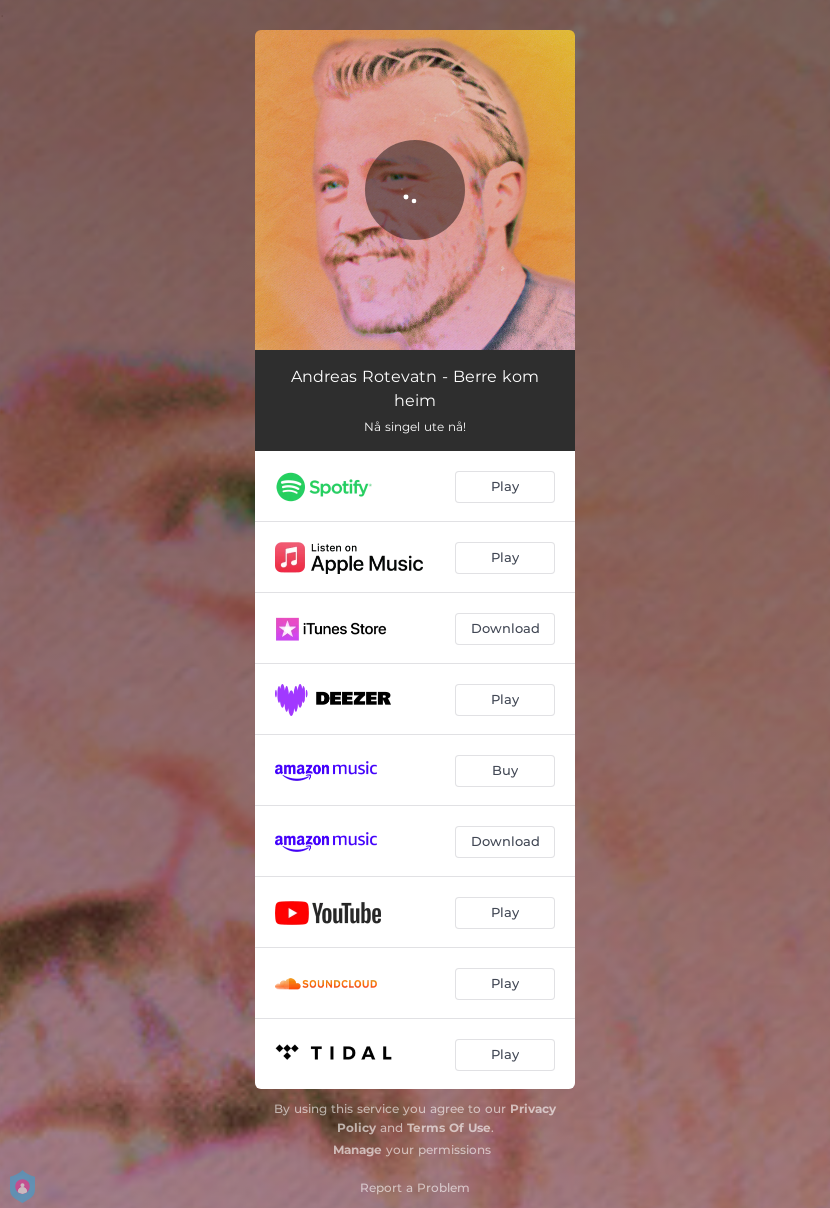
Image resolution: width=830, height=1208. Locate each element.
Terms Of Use (449, 1127)
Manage (357, 1149)
